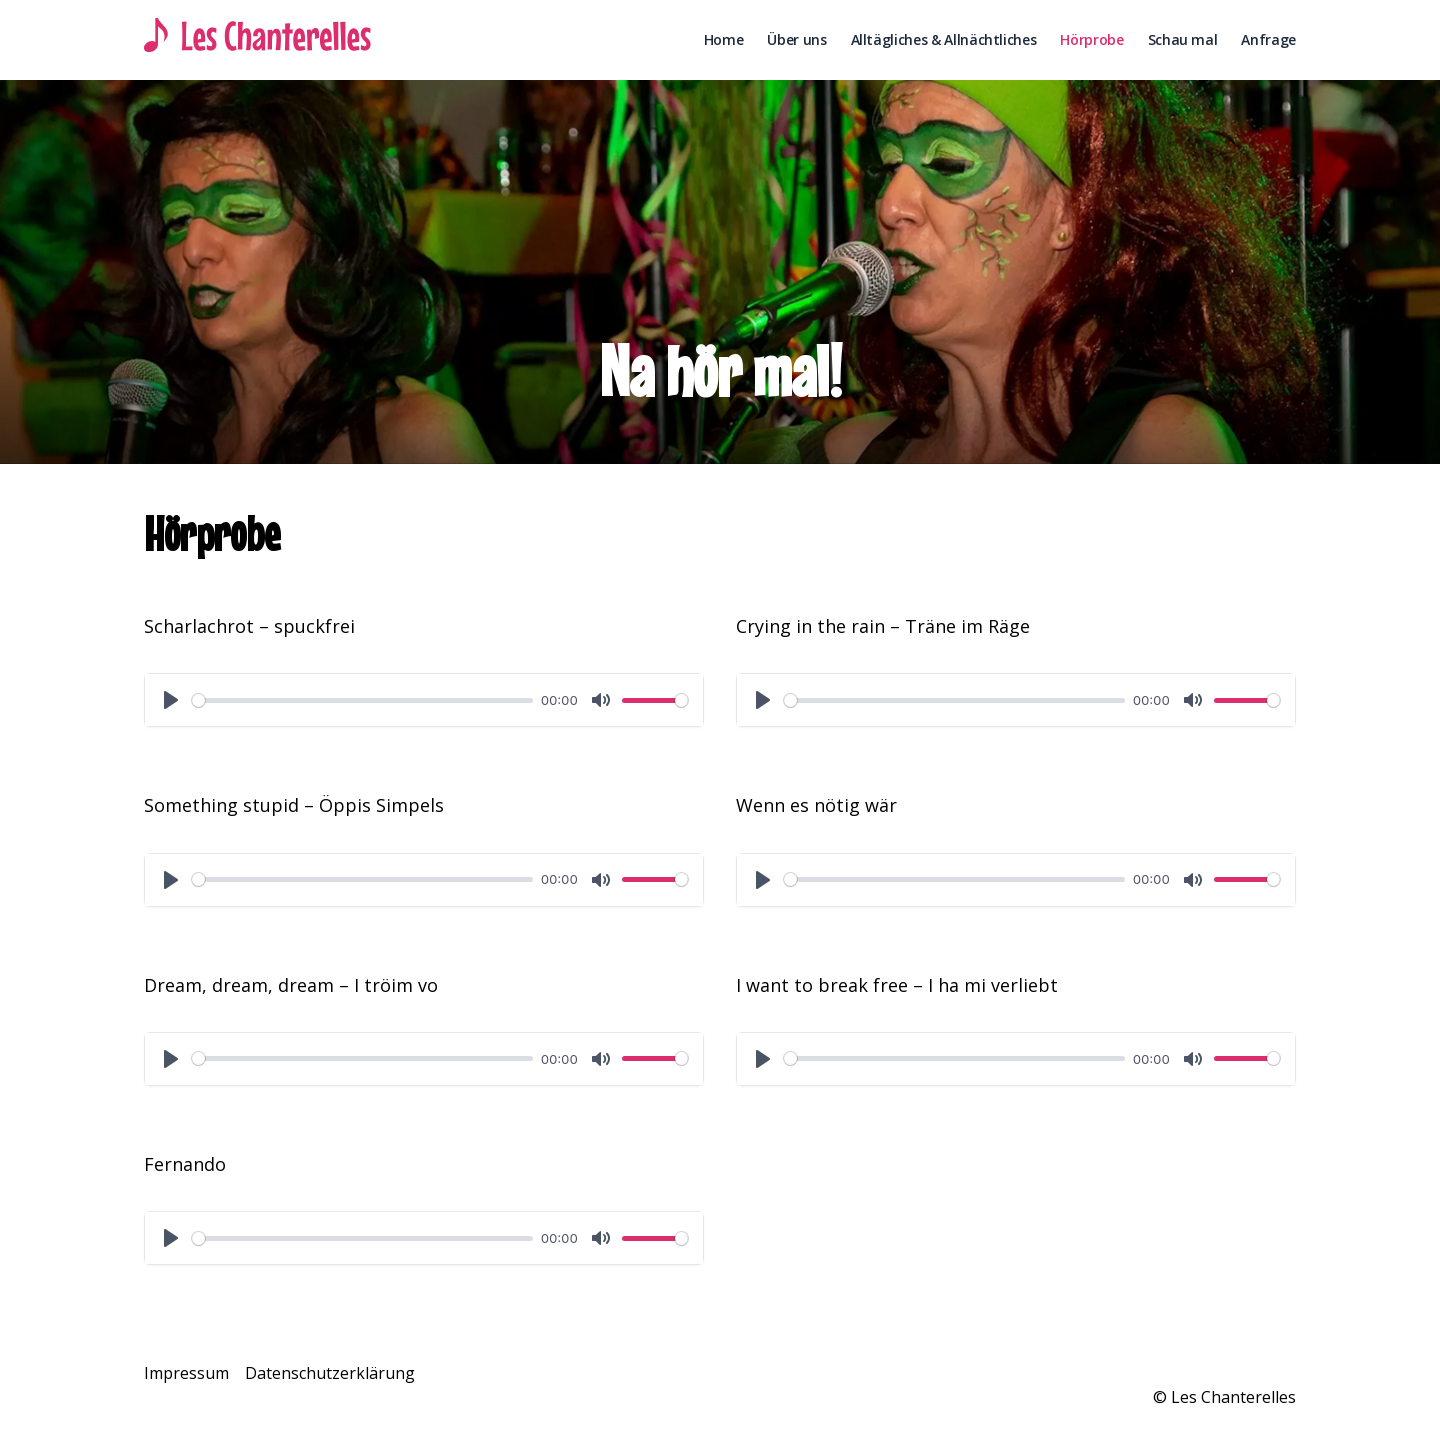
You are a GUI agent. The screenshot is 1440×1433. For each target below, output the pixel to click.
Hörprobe (1091, 39)
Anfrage (1268, 39)
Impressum (186, 1373)
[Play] (171, 700)
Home (724, 39)
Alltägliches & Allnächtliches (944, 39)
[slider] (362, 700)
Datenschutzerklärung (330, 1373)
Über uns (796, 39)
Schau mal (1183, 39)
